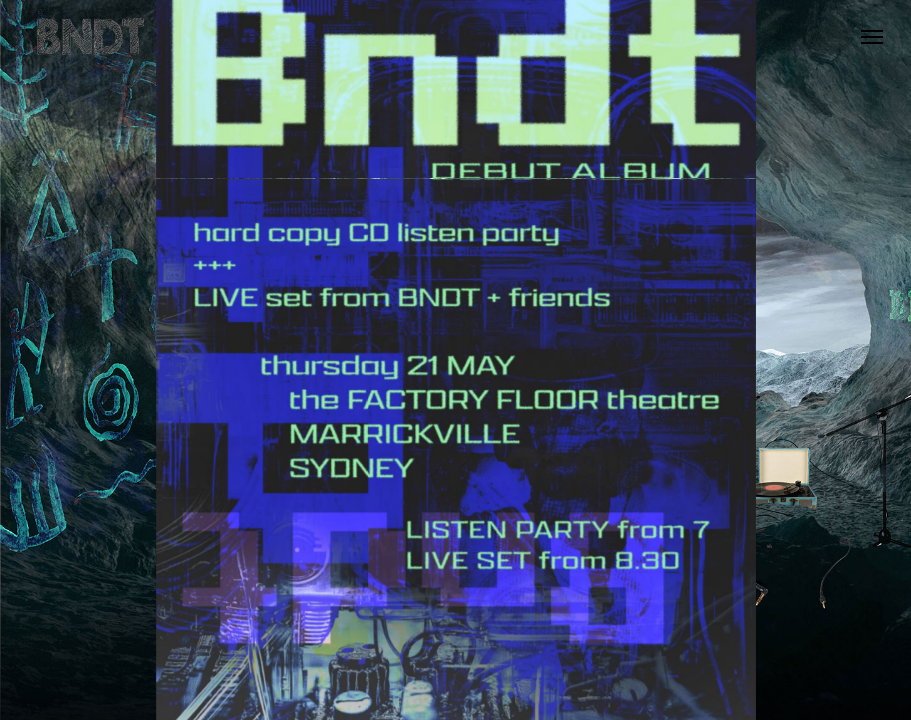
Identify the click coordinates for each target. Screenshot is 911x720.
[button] (872, 37)
